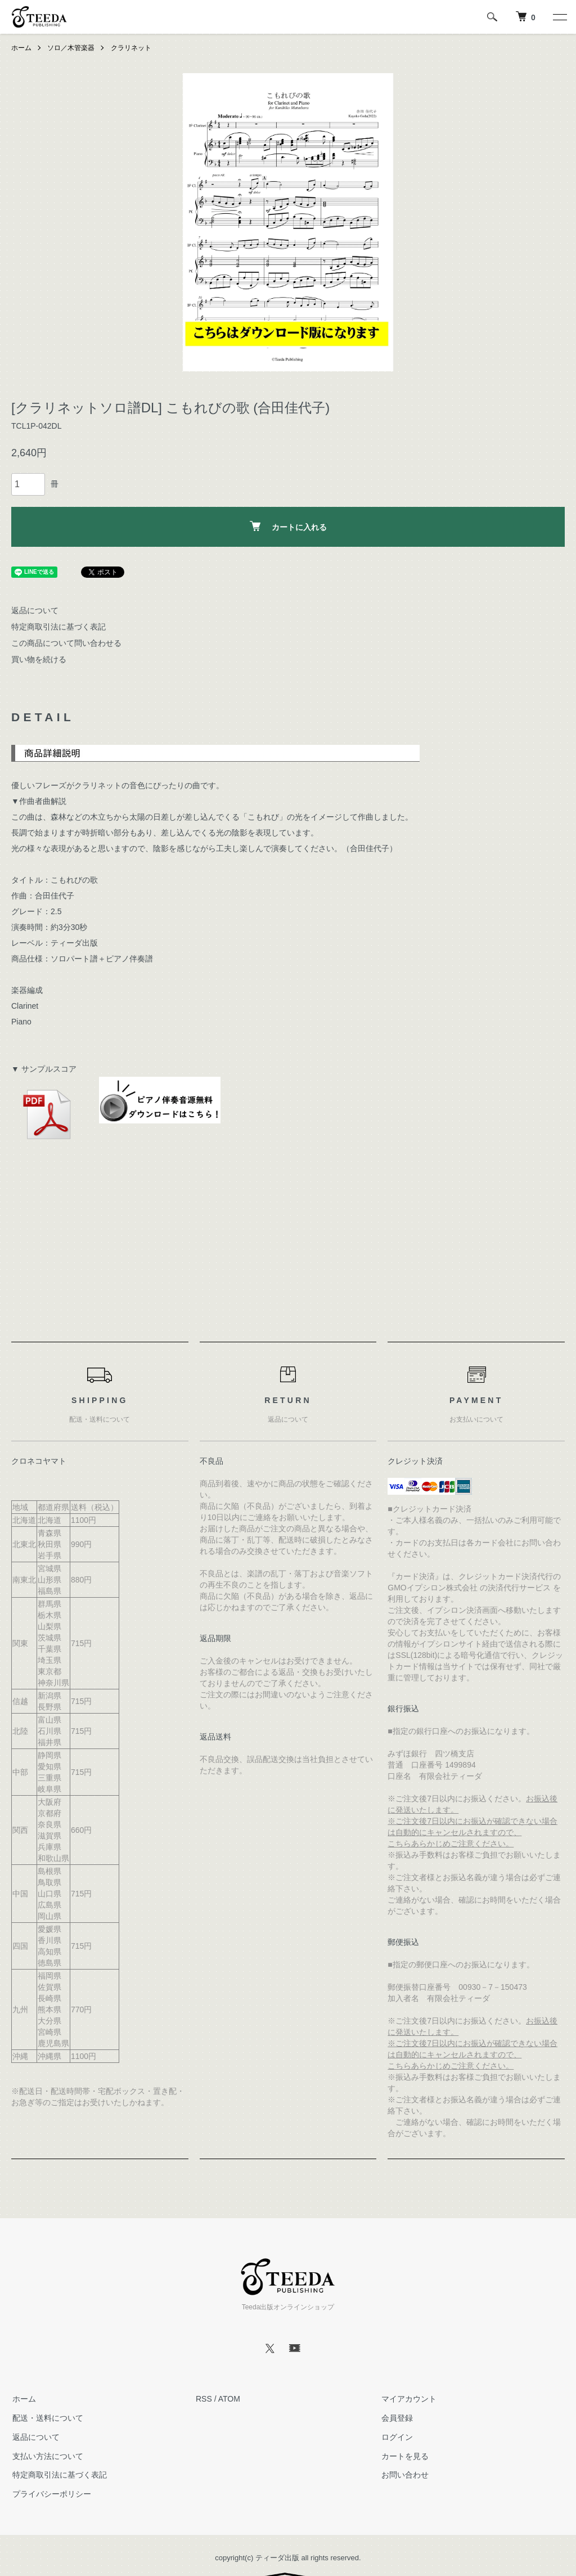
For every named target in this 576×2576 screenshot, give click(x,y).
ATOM (229, 2398)
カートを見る (404, 2456)
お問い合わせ (404, 2475)
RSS (204, 2398)
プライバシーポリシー (50, 2493)
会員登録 (396, 2417)
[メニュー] (559, 17)
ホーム (21, 48)
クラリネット (131, 48)
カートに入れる (288, 526)
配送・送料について (46, 2417)
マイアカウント (407, 2398)
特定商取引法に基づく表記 (58, 626)
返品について (34, 610)
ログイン (396, 2437)
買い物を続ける (38, 659)
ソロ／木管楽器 (70, 48)
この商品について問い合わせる (66, 643)
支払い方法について (46, 2456)
